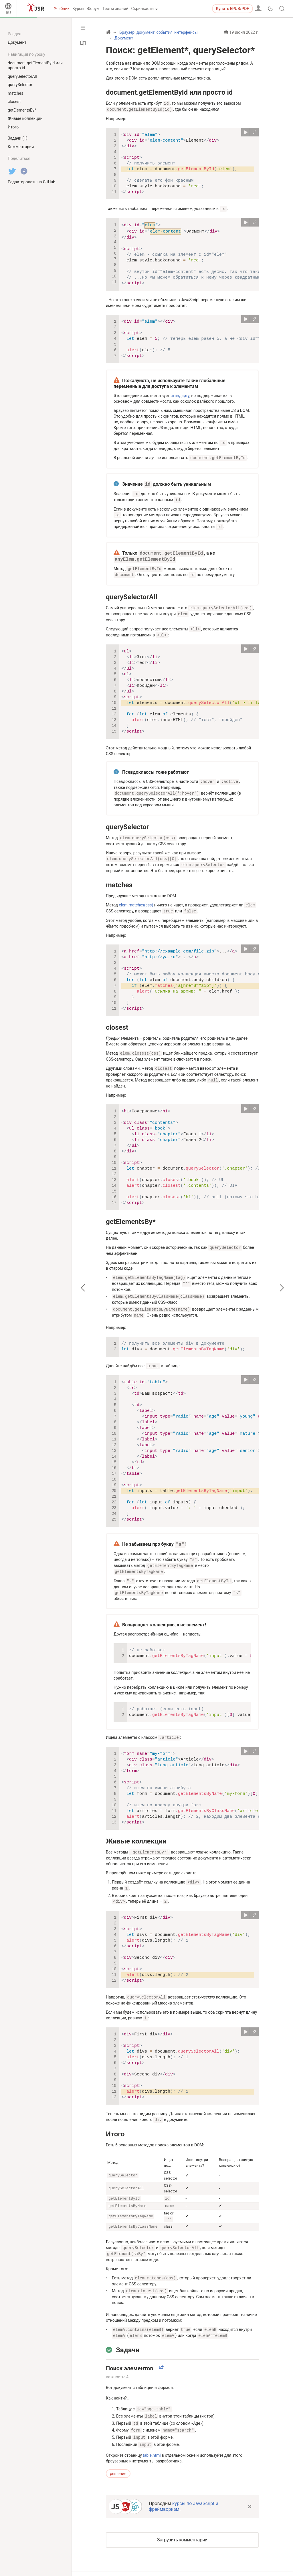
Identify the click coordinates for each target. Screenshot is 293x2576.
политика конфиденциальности (164, 2563)
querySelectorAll (131, 593)
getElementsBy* (131, 1214)
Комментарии (21, 146)
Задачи (128, 2335)
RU (8, 12)
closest (117, 1021)
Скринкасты (143, 8)
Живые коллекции (136, 1829)
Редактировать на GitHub (31, 182)
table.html (152, 2440)
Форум (93, 8)
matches (119, 879)
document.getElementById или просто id (169, 92)
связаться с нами (217, 2569)
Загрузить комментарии (182, 2524)
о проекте (210, 2563)
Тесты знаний (115, 8)
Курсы (78, 8)
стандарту (180, 394)
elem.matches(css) (136, 898)
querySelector (127, 821)
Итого (115, 2120)
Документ (17, 42)
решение (118, 2458)
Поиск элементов (129, 2352)
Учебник (62, 8)
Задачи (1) (17, 138)
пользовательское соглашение (163, 2569)
